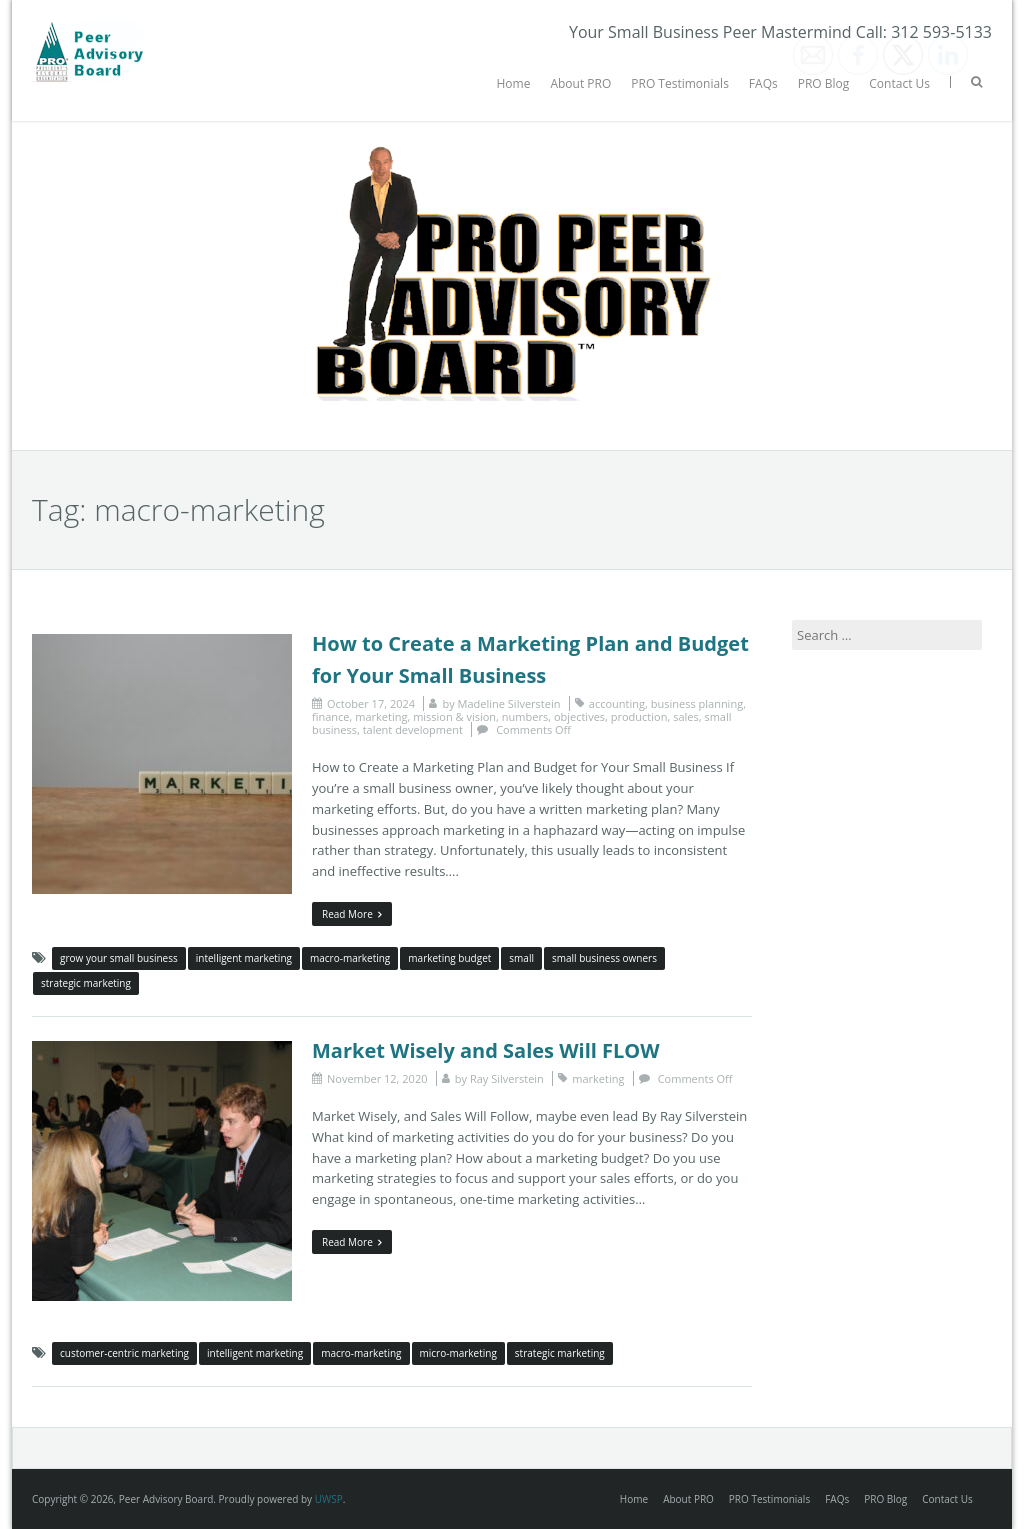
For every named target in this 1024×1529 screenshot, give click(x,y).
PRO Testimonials (680, 83)
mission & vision (454, 716)
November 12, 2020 (377, 1078)
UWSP (329, 1499)
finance (331, 716)
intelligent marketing (244, 958)
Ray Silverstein (507, 1078)
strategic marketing (86, 983)
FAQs (763, 83)
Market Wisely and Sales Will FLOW (486, 1050)
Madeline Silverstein (509, 703)
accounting (617, 703)
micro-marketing (458, 1353)
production (639, 716)
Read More (352, 914)
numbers (525, 716)
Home (513, 83)
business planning (697, 703)
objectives (579, 716)
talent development (413, 729)
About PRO (580, 83)
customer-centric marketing (124, 1353)
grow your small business (119, 958)
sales (686, 716)
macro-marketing (350, 958)
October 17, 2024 (371, 703)
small (521, 958)
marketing (381, 716)
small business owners (604, 958)
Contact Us (899, 83)
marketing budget (449, 958)
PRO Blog (824, 83)
